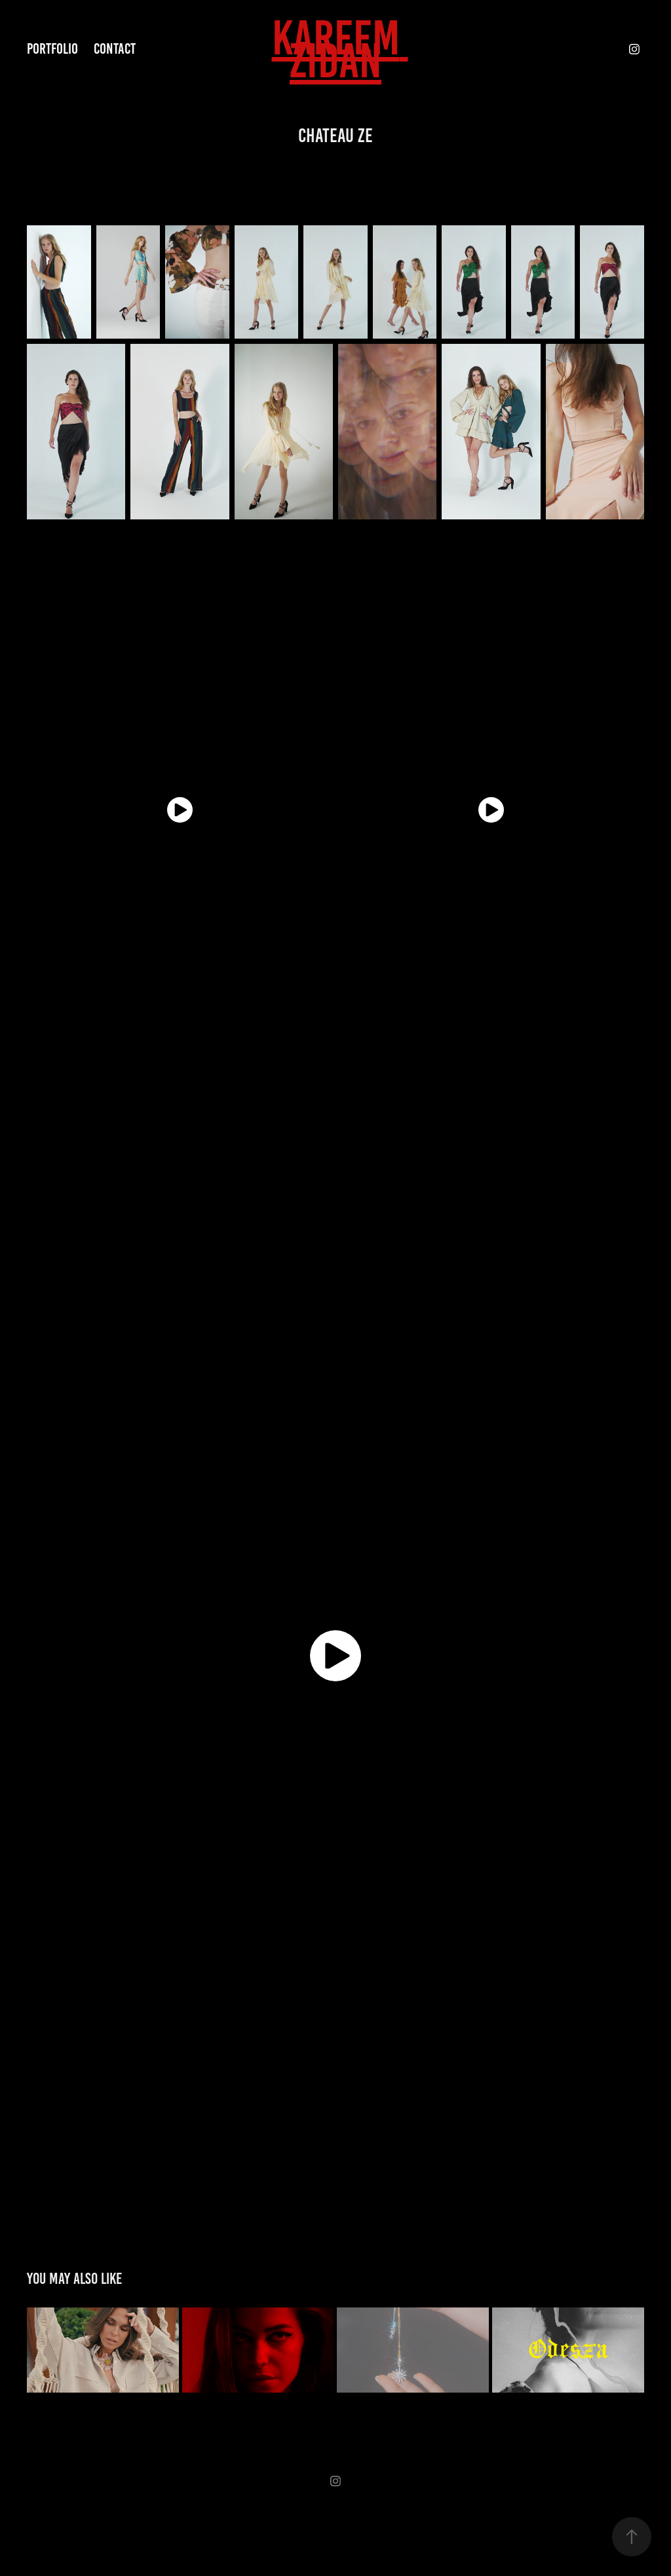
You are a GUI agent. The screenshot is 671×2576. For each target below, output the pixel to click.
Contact (115, 49)
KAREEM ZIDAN (340, 49)
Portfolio (52, 49)
